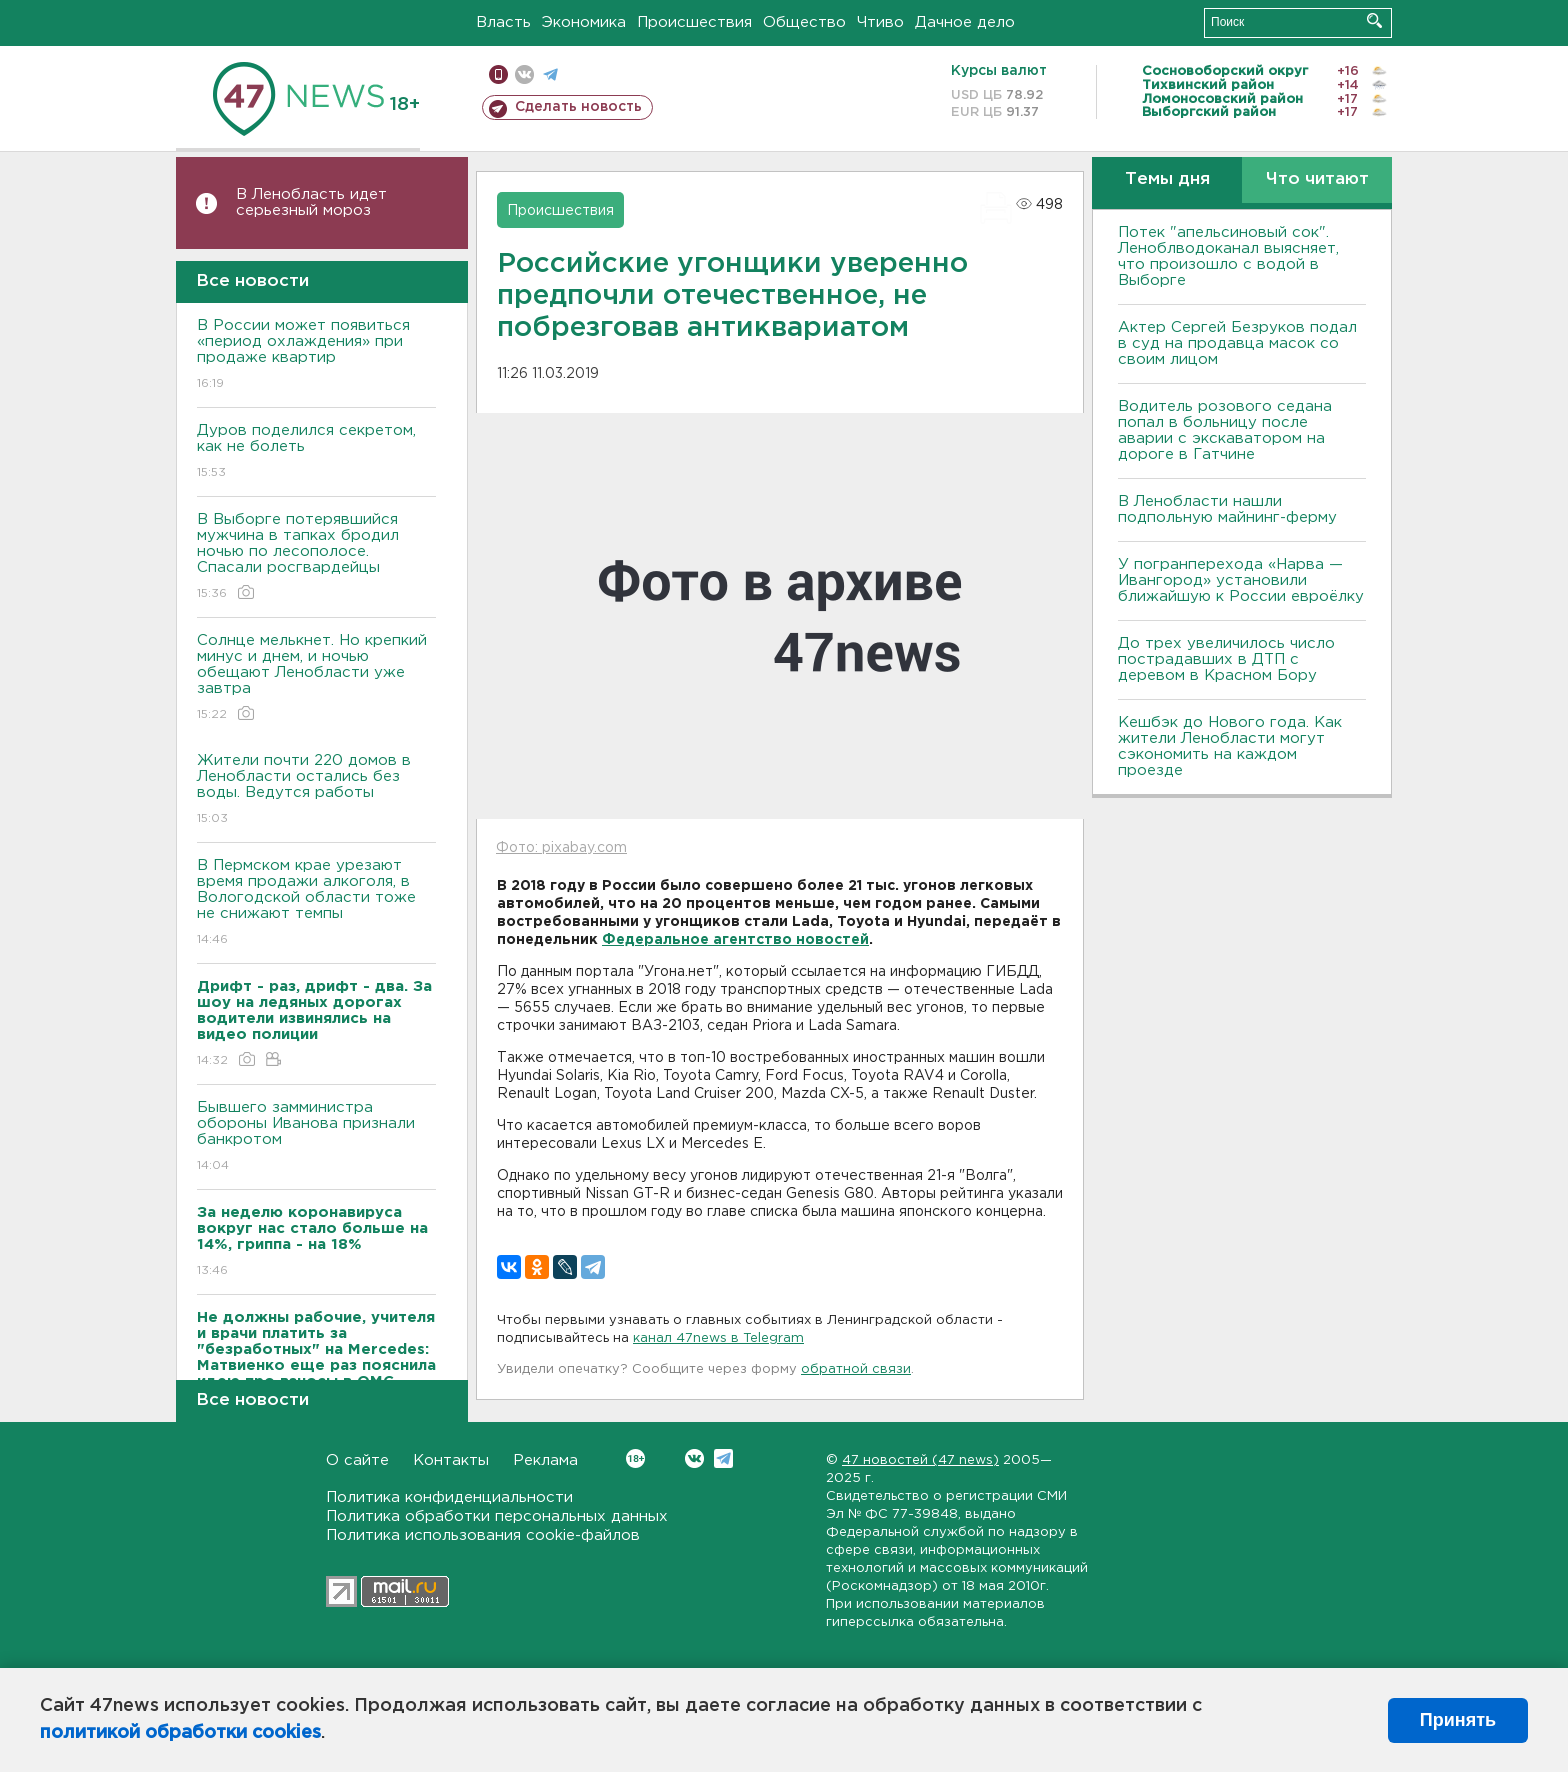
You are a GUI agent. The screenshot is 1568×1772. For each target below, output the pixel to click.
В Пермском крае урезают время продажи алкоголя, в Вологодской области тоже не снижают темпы (316, 903)
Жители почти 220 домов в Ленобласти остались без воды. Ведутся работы (316, 790)
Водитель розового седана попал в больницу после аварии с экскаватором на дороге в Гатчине (1225, 430)
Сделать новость (578, 107)
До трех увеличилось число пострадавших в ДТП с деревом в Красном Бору (1226, 659)
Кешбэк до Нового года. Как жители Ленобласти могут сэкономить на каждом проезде (1230, 746)
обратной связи (856, 1369)
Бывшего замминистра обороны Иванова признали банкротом (316, 1137)
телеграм (550, 74)
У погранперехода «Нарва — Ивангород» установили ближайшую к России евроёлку (1241, 580)
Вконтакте (635, 1458)
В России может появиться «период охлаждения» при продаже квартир (316, 355)
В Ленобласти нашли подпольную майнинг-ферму (1227, 509)
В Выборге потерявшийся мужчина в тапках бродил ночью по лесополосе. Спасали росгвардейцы (316, 557)
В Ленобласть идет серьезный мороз (311, 202)
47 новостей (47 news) (920, 1460)
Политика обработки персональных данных (497, 1516)
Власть (503, 22)
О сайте (357, 1460)
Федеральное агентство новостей (735, 940)
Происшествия (694, 22)
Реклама (545, 1460)
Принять (1458, 1720)
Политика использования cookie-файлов (483, 1535)
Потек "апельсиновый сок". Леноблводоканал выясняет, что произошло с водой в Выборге (1228, 256)
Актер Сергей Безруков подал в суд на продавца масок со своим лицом (1237, 343)
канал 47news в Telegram (718, 1338)
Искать (1374, 20)
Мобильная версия (498, 74)
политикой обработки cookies (180, 1733)
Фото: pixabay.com (561, 848)
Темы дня (1167, 179)
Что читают (1317, 179)
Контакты (451, 1460)
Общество (804, 22)
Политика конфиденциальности (449, 1497)
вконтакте (524, 74)
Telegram (723, 1458)
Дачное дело (965, 22)
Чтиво (880, 22)
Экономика (584, 22)
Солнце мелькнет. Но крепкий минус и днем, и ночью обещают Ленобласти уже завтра (316, 678)
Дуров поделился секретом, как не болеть (316, 452)
